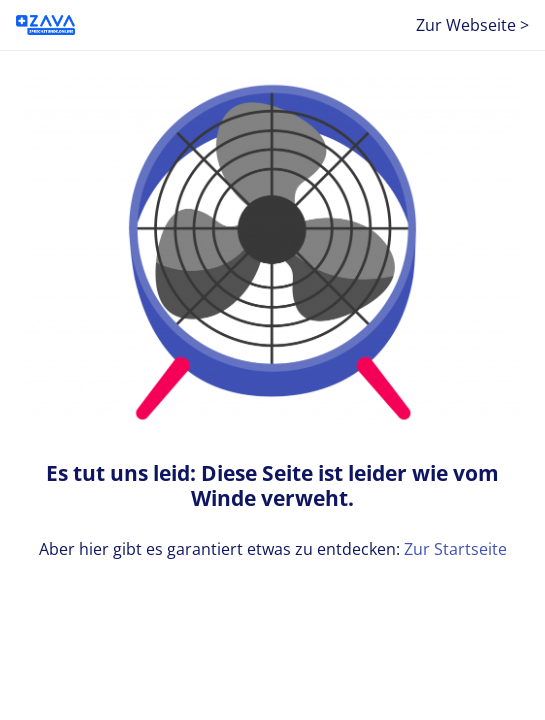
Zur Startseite (455, 549)
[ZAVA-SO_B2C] (45, 25)
